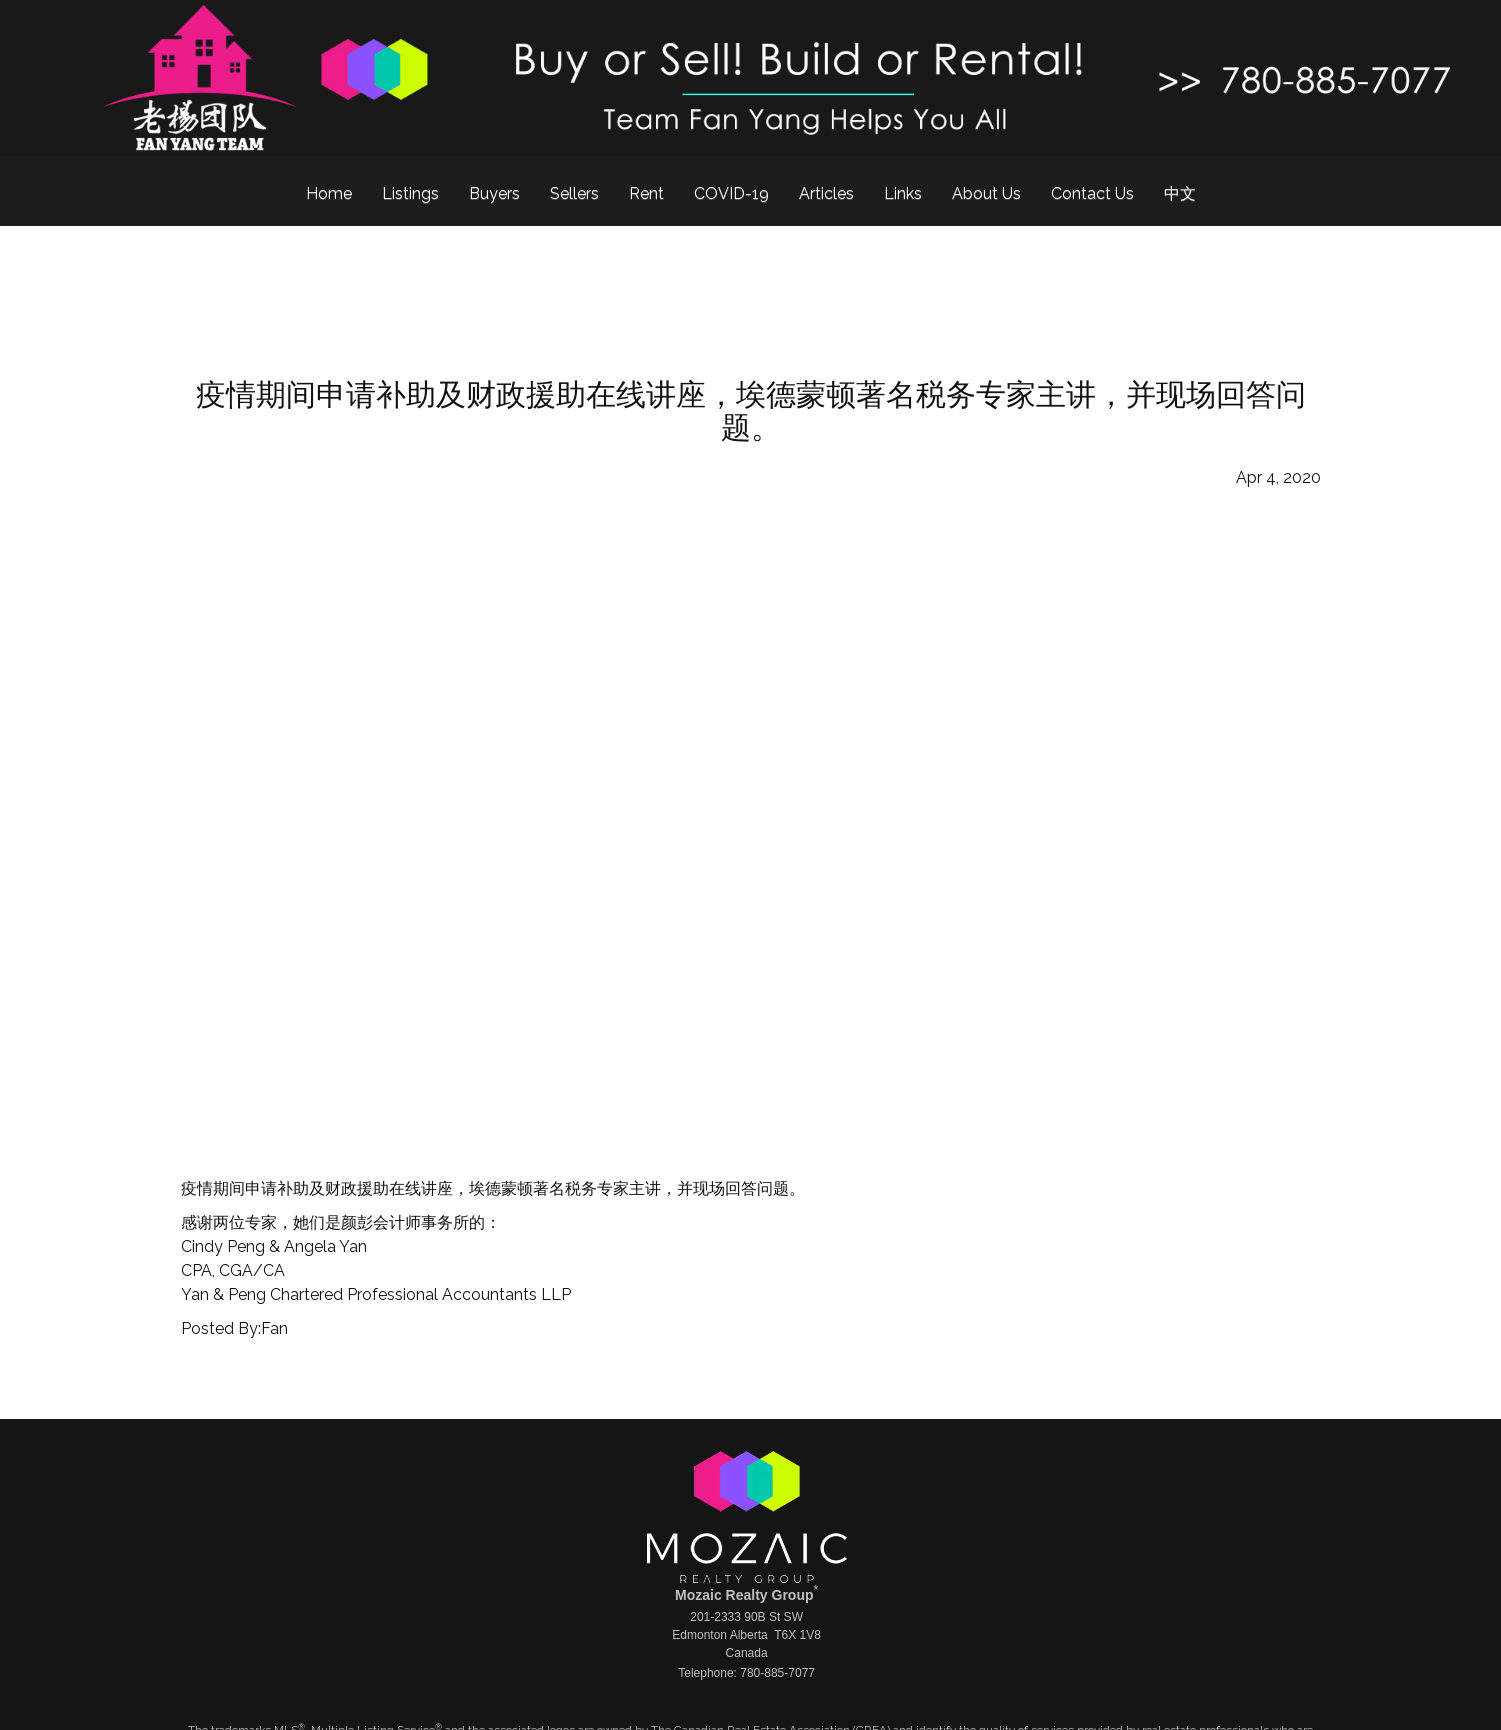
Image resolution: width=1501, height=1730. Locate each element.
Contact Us (1092, 193)
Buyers (494, 193)
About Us (986, 193)
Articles (826, 193)
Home (329, 193)
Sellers (574, 193)
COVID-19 (731, 193)
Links (903, 193)
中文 (1180, 193)
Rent (646, 193)
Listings (410, 193)
